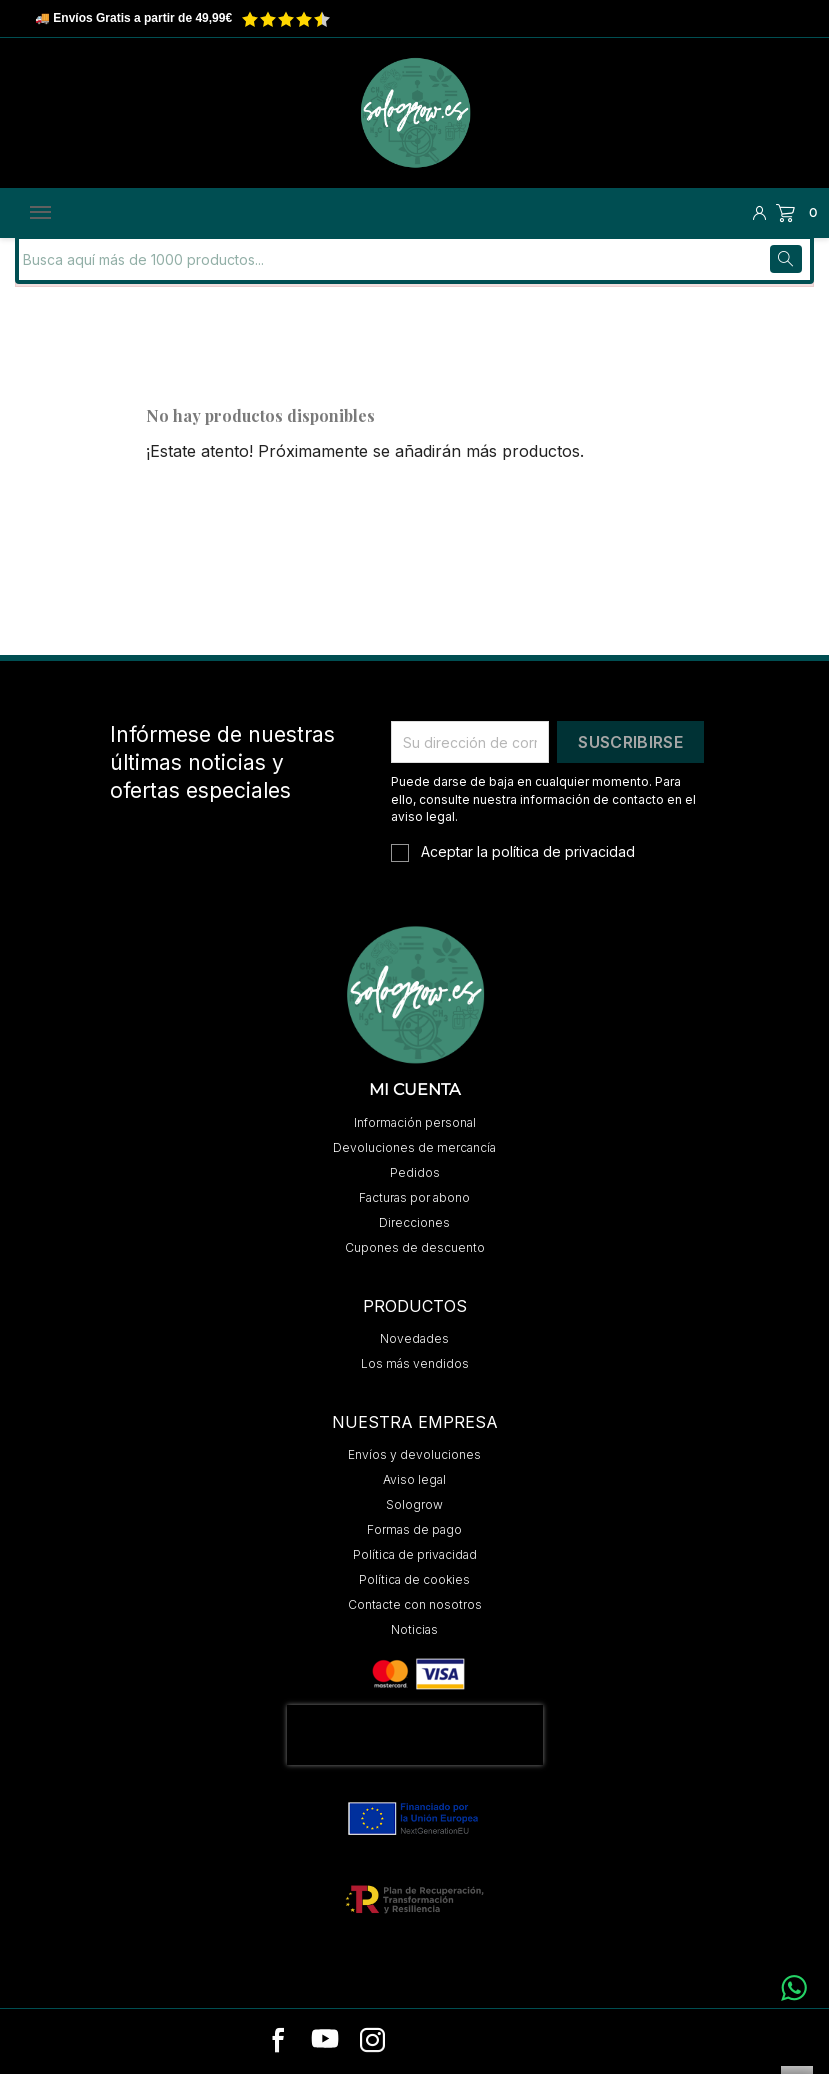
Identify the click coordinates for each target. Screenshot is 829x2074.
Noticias (414, 1628)
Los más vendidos (415, 1362)
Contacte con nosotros (415, 1603)
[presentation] (415, 1734)
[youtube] (325, 2041)
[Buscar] (154, 257)
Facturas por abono (414, 1196)
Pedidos (415, 1171)
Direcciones (414, 1221)
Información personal (415, 1121)
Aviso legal (414, 1478)
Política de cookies (414, 1578)
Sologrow (414, 1503)
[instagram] (372, 2041)
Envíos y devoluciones (414, 1453)
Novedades (414, 1337)
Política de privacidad (415, 1553)
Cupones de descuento (415, 1246)
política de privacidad (563, 849)
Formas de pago (414, 1528)
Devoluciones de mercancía (414, 1146)
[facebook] (278, 2041)
